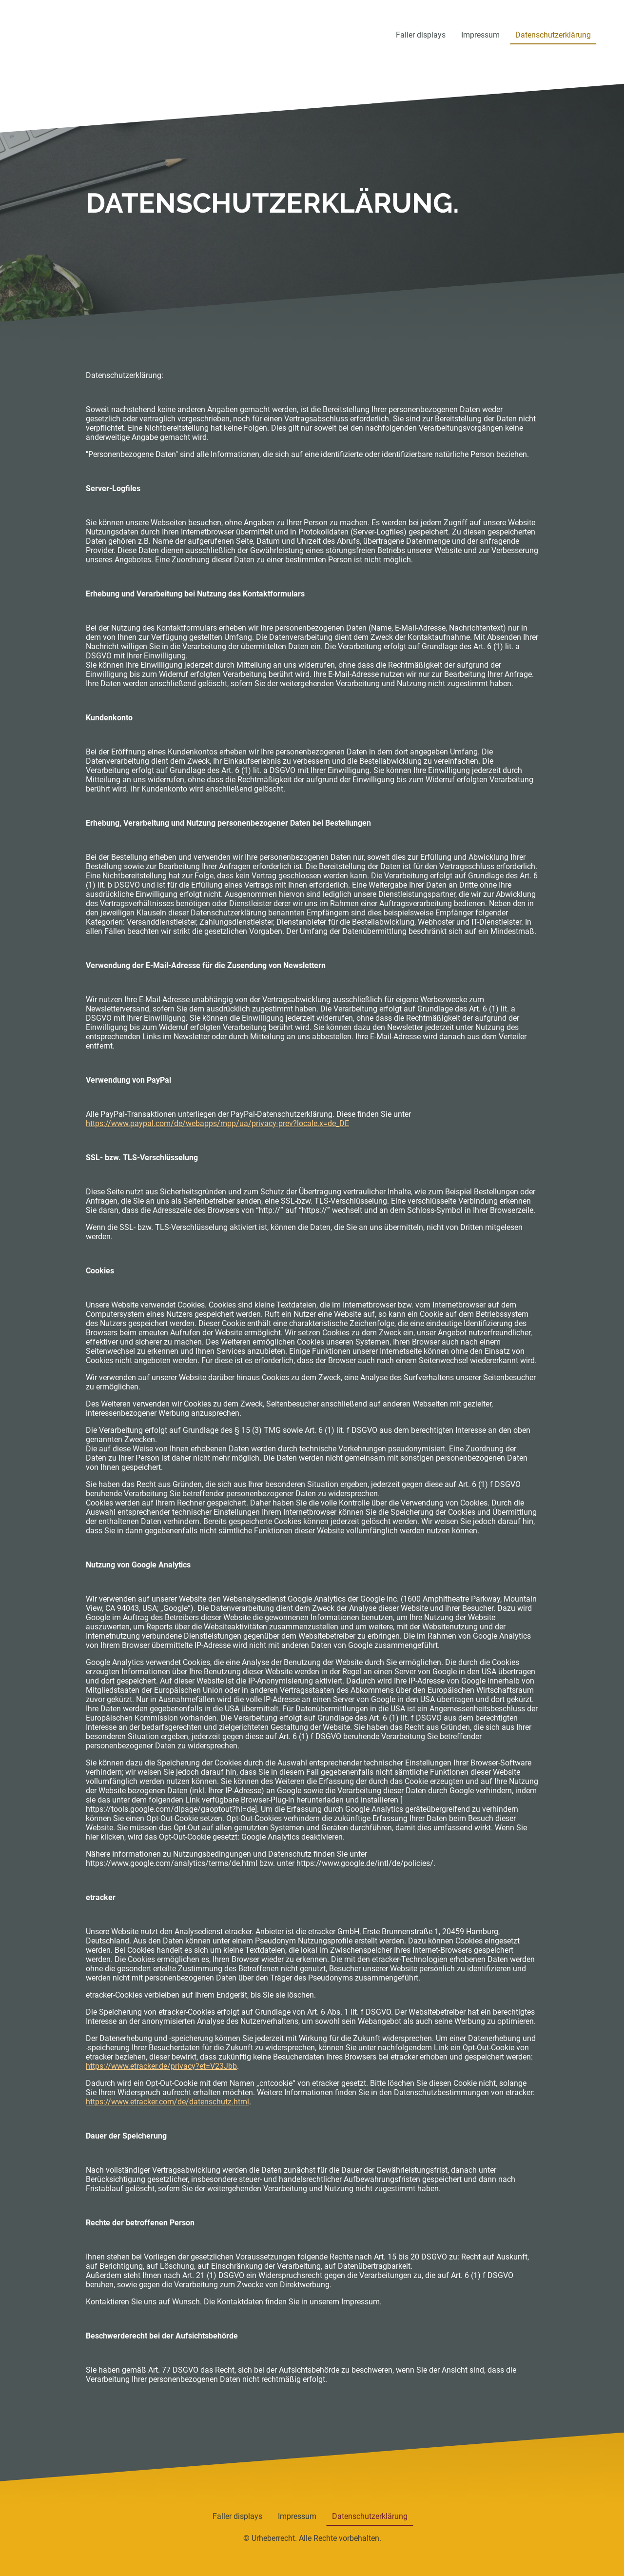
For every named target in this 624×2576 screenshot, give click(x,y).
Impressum (480, 35)
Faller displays (421, 35)
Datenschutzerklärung (553, 35)
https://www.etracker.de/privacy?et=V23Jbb (161, 2066)
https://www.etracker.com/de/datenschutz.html (167, 2101)
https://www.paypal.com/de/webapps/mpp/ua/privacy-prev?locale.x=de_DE (217, 1123)
